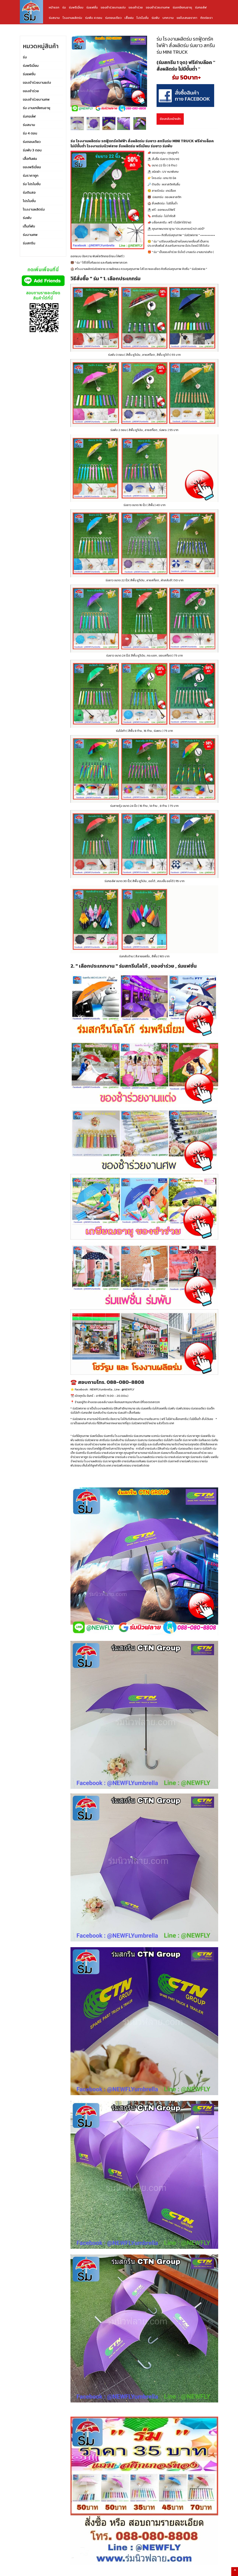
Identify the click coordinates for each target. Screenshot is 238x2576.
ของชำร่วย (135, 7)
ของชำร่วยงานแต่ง (113, 7)
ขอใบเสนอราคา (187, 17)
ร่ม (64, 7)
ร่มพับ (155, 17)
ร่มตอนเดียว (113, 17)
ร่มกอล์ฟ (201, 7)
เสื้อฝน (129, 17)
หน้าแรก (54, 7)
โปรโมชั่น (143, 17)
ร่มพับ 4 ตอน (93, 17)
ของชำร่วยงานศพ (158, 7)
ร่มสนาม (54, 17)
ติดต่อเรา (206, 17)
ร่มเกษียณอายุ (182, 7)
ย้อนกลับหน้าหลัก (170, 119)
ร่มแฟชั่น (92, 7)
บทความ (168, 17)
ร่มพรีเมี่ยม (76, 7)
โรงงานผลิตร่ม (72, 17)
